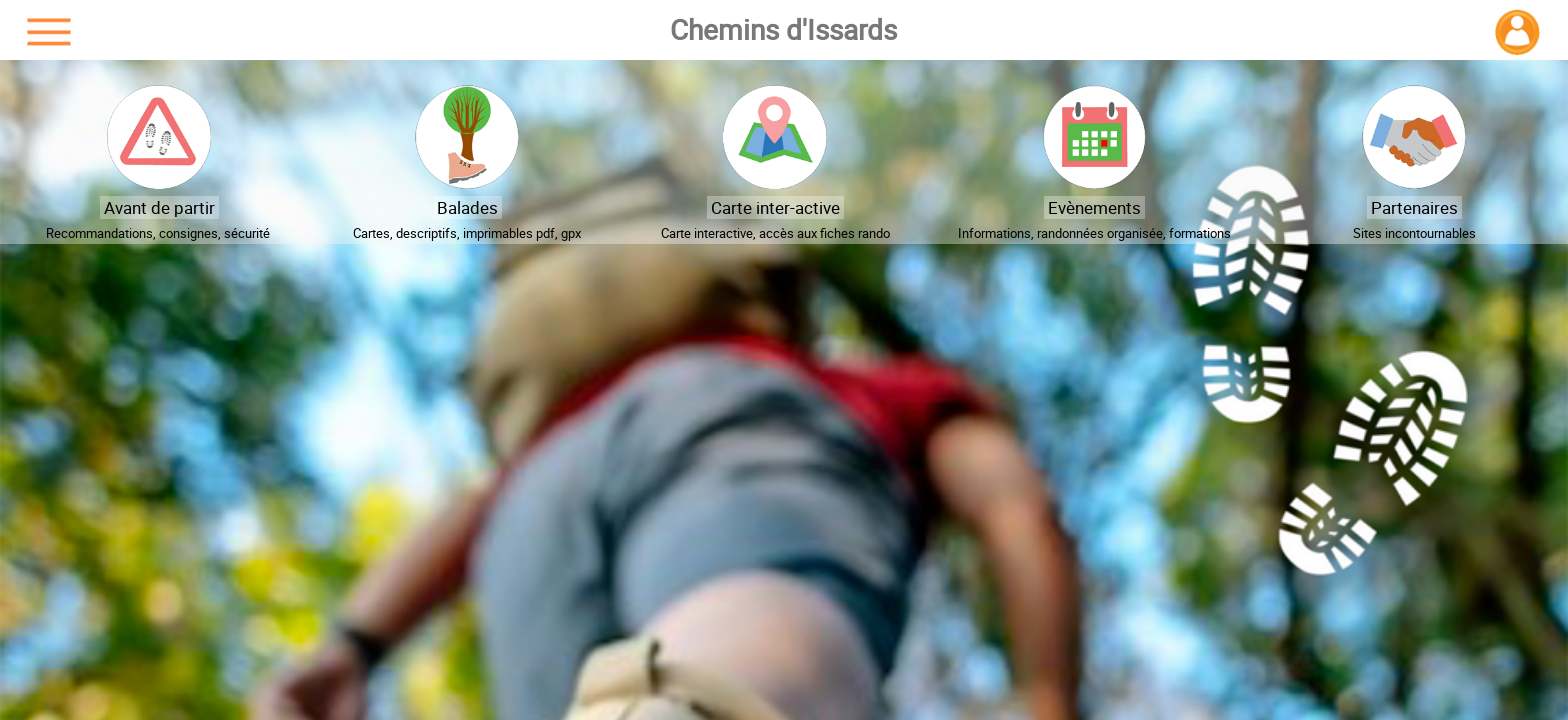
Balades (467, 207)
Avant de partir (159, 207)
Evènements (1094, 207)
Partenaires (1414, 207)
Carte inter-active (775, 207)
